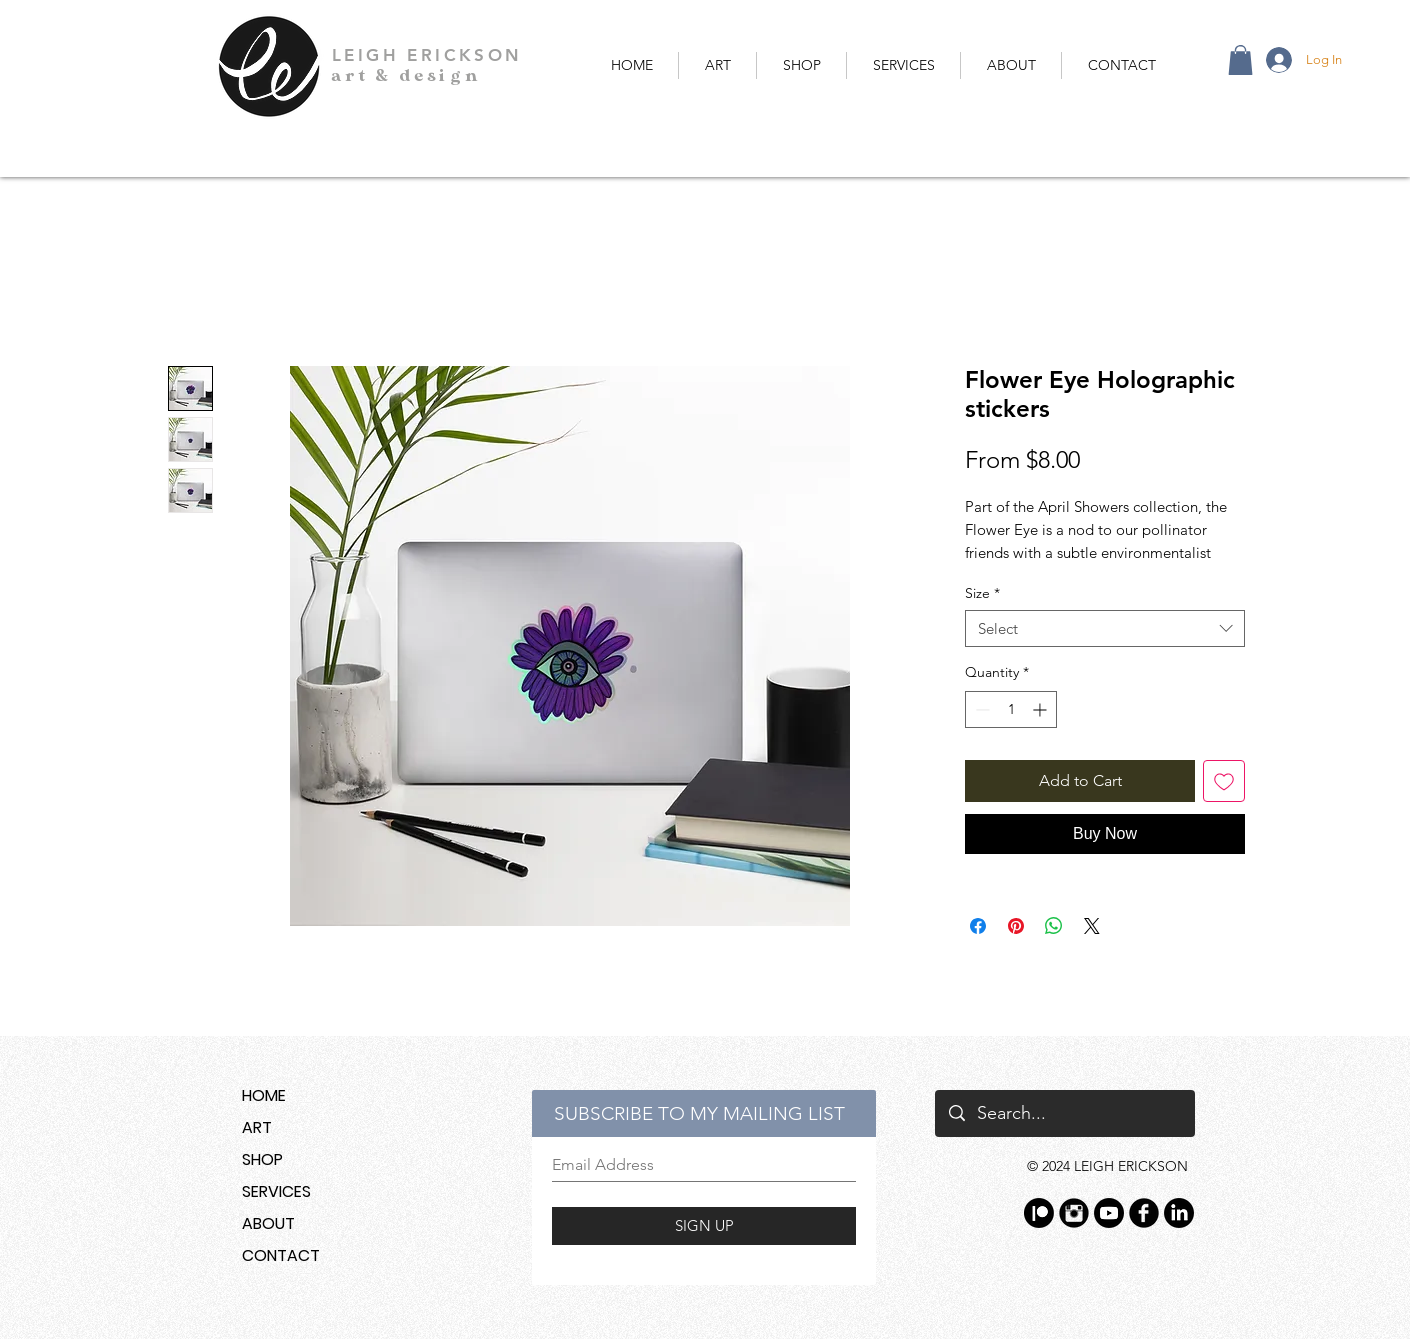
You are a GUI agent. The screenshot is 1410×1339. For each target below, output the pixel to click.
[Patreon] (1039, 1213)
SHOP (262, 1159)
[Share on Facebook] (978, 926)
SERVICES (276, 1191)
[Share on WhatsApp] (1054, 926)
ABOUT (268, 1223)
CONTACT (281, 1255)
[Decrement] (980, 709)
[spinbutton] (1011, 709)
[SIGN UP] (704, 1226)
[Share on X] (1092, 926)
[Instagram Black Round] (1074, 1213)
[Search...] (1065, 1113)
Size (982, 593)
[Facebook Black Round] (1144, 1213)
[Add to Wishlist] (1224, 781)
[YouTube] (1109, 1213)
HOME (264, 1095)
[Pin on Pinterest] (1016, 926)
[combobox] (1105, 629)
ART (257, 1127)
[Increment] (1041, 709)
